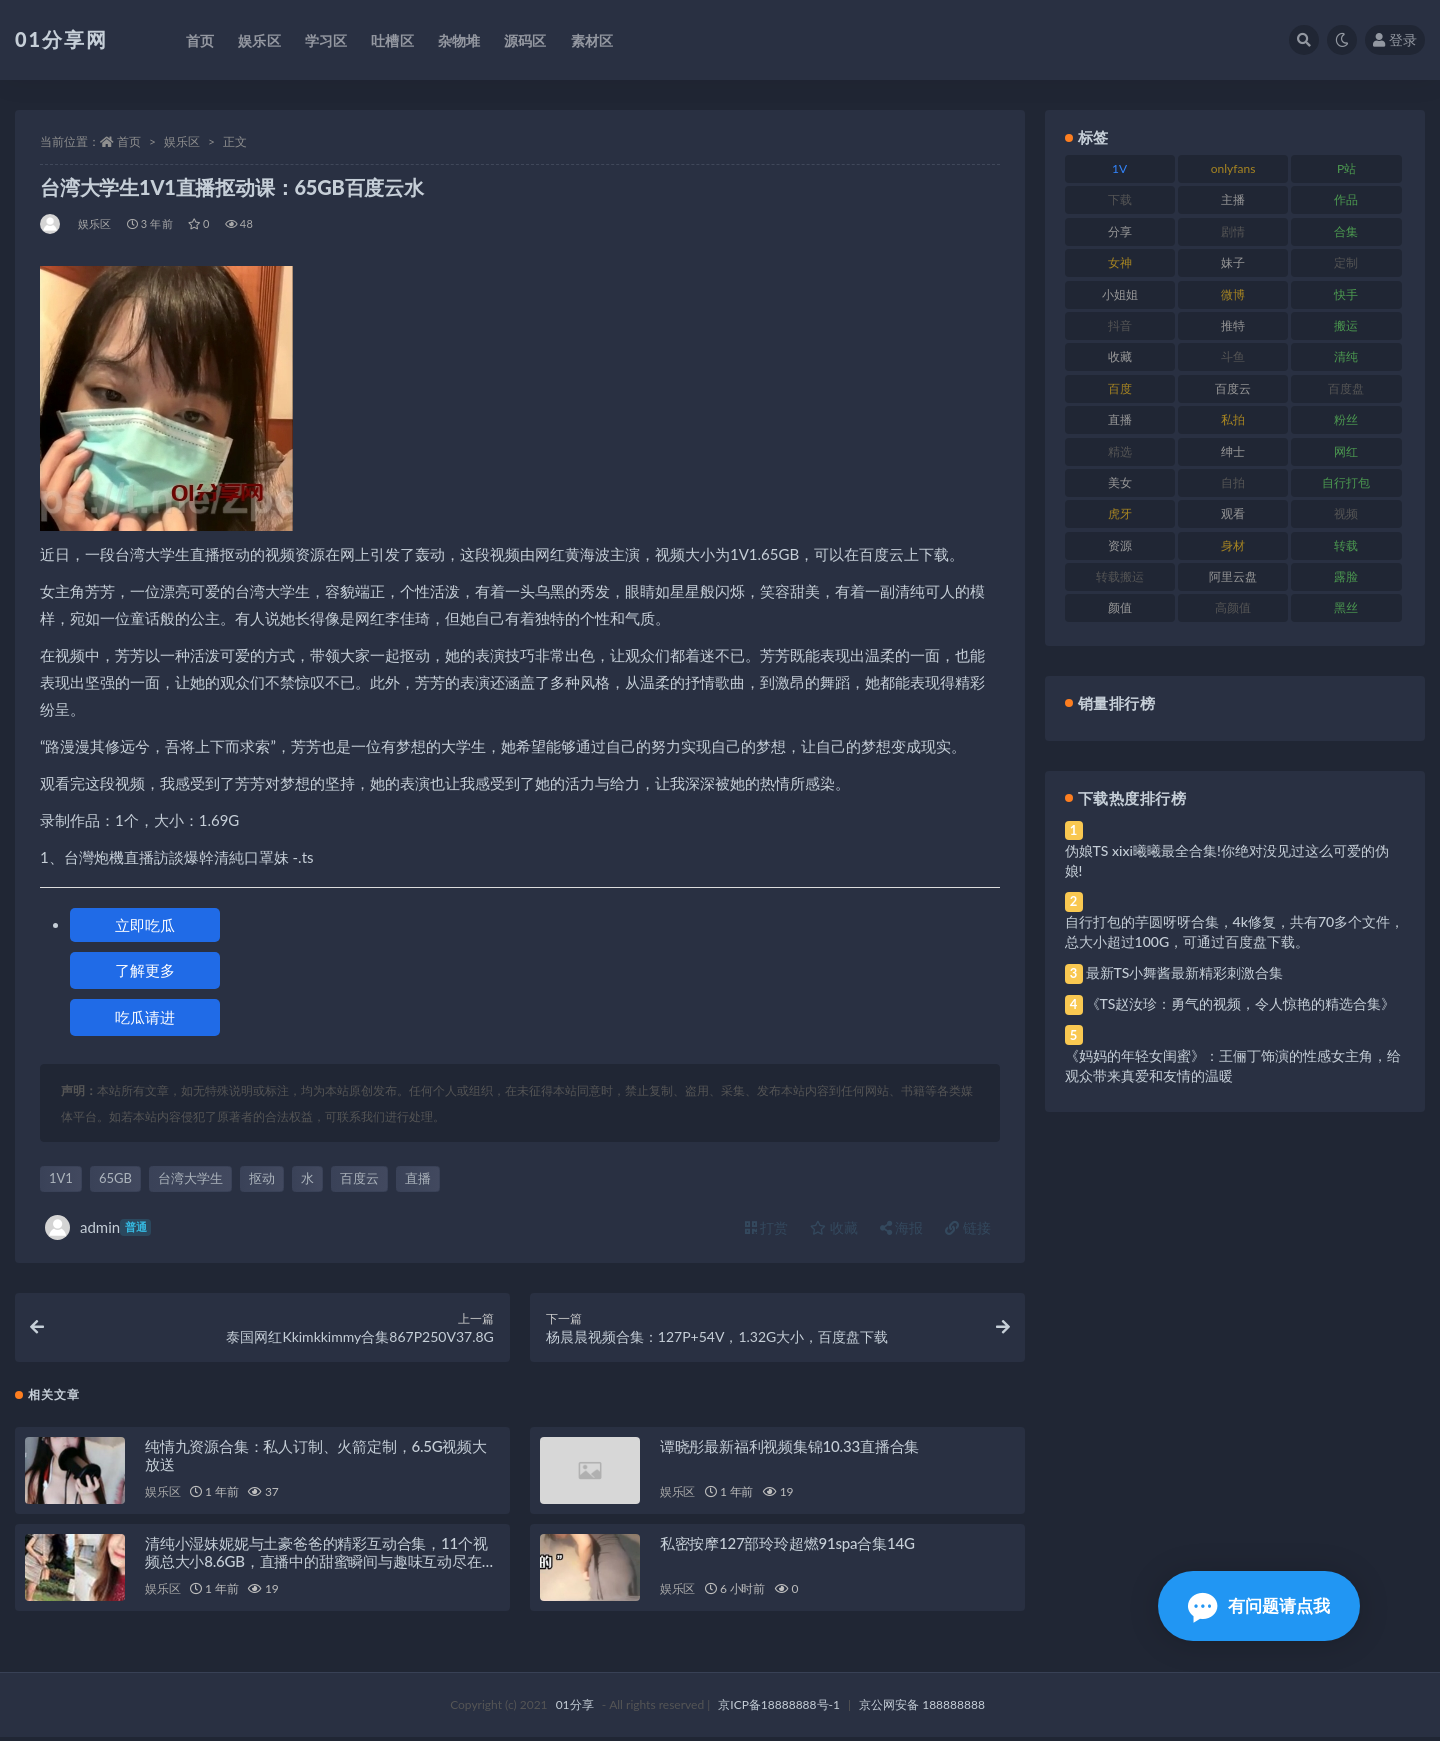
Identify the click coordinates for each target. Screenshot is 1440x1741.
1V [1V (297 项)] (1119, 168)
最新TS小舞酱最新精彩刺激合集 (1185, 972)
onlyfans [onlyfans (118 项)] (1233, 168)
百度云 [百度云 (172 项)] (1233, 388)
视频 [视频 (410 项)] (1346, 513)
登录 (1395, 39)
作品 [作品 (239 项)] (1346, 199)
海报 (902, 1227)
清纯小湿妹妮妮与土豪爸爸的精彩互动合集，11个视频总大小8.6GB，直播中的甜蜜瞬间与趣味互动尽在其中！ (320, 1565)
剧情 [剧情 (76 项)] (1233, 231)
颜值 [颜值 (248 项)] (1120, 607)
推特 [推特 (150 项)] (1233, 325)
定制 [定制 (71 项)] (1346, 262)
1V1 (61, 1178)
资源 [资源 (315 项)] (1120, 545)
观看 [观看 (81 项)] (1233, 513)
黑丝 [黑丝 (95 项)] (1346, 607)
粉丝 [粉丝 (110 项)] (1346, 419)
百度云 (359, 1178)
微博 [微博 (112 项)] (1233, 294)
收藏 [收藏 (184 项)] (1120, 356)
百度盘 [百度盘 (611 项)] (1346, 388)
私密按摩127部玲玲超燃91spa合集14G (787, 1547)
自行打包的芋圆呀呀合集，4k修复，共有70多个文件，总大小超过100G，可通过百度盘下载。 (1235, 931)
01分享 (575, 1708)
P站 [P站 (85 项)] (1346, 168)
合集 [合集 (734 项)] (1346, 231)
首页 (129, 141)
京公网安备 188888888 (922, 1708)
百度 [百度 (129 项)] (1120, 388)
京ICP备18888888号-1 (779, 1708)
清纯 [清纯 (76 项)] (1346, 356)
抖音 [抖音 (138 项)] (1120, 325)
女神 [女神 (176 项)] (1120, 262)
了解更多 (145, 970)
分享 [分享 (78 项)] (1120, 231)
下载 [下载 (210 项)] (1120, 199)
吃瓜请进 (145, 1017)
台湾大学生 (190, 1178)
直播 (418, 1178)
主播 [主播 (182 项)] (1233, 199)
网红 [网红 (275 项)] (1346, 451)
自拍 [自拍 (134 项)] (1233, 482)
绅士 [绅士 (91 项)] (1233, 451)
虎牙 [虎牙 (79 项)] (1120, 513)
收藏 (834, 1227)
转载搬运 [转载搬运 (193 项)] (1120, 576)
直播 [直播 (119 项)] (1120, 419)
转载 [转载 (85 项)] (1346, 545)
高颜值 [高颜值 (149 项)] (1233, 607)
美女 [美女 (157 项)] (1120, 482)
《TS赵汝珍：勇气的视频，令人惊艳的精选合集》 (1241, 1003)
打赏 (767, 1227)
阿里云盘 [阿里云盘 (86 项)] (1233, 576)
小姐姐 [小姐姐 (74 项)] (1120, 294)
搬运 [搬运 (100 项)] (1346, 325)
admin (98, 1227)
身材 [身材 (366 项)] (1233, 545)
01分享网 (61, 39)
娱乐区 (182, 141)
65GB (115, 1178)
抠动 (262, 1178)
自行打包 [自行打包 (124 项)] (1346, 482)
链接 (968, 1227)
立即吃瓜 (145, 925)
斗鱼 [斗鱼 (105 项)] (1233, 356)
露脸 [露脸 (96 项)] (1346, 576)
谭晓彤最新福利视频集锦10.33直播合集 (789, 1450)
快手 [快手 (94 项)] (1346, 294)
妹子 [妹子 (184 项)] (1233, 262)
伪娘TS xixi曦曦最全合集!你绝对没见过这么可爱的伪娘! (1227, 860)
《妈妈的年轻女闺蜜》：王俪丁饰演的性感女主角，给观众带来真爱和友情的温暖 (1233, 1065)
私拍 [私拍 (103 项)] (1233, 419)
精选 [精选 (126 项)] (1120, 451)
